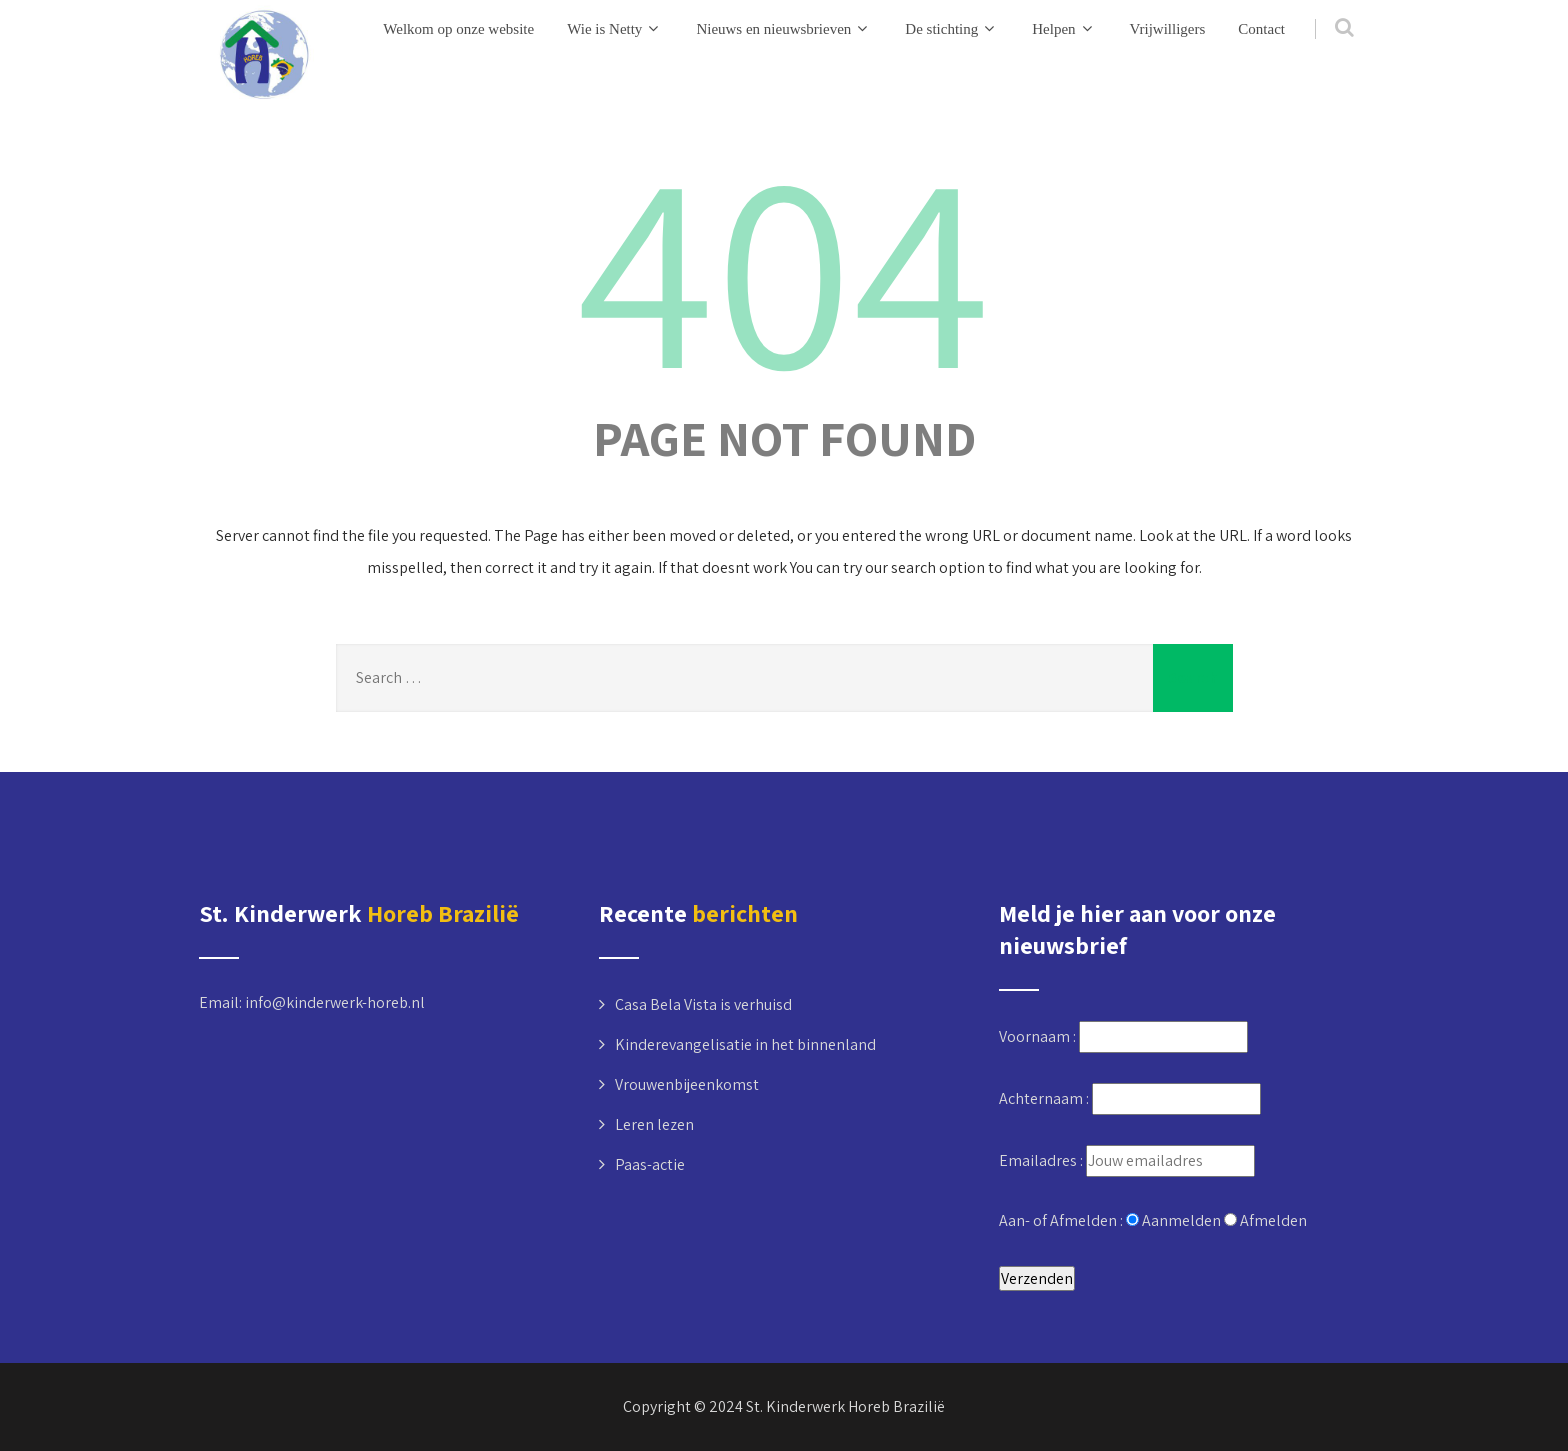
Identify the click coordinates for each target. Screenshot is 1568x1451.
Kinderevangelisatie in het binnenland (745, 1044)
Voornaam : (1039, 1036)
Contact (1261, 29)
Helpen (1064, 28)
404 (784, 265)
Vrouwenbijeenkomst (687, 1084)
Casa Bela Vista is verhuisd (703, 1004)
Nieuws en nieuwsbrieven (784, 28)
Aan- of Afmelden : (1062, 1220)
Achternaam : (1045, 1098)
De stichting (952, 28)
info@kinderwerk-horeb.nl (335, 1002)
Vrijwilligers (1168, 29)
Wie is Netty (615, 28)
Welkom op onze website (458, 29)
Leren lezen (654, 1124)
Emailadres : (1042, 1160)
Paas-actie (650, 1164)
